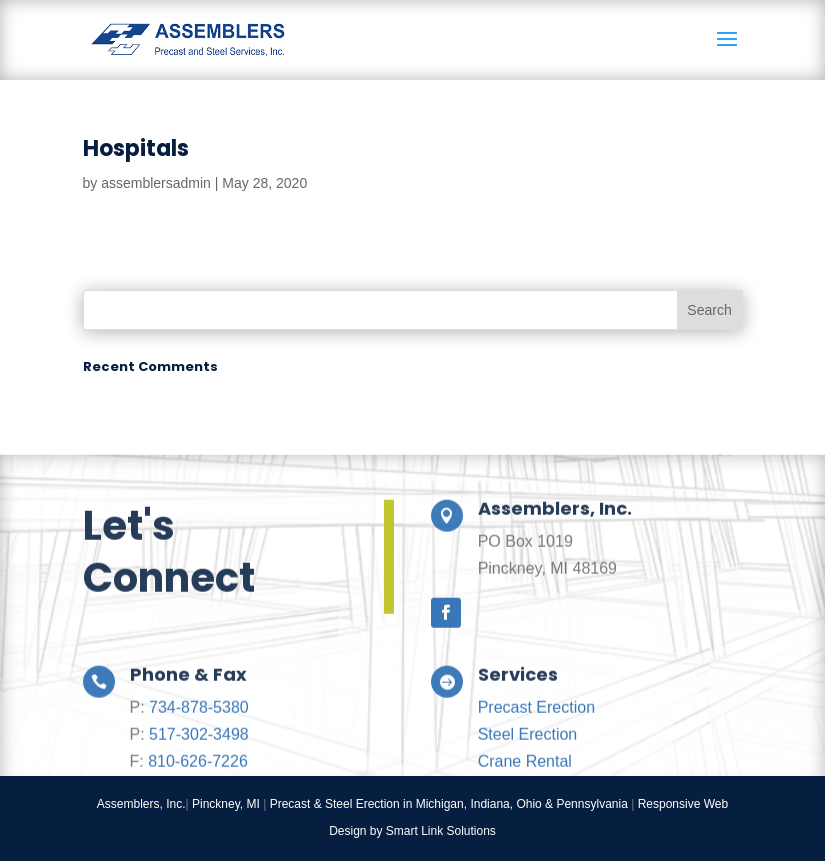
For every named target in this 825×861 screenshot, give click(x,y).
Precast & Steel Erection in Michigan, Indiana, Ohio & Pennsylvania (449, 804)
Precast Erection (536, 739)
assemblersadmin (156, 183)
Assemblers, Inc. (141, 804)
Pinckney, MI (226, 804)
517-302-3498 (199, 766)
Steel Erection (528, 766)
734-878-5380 (199, 739)
